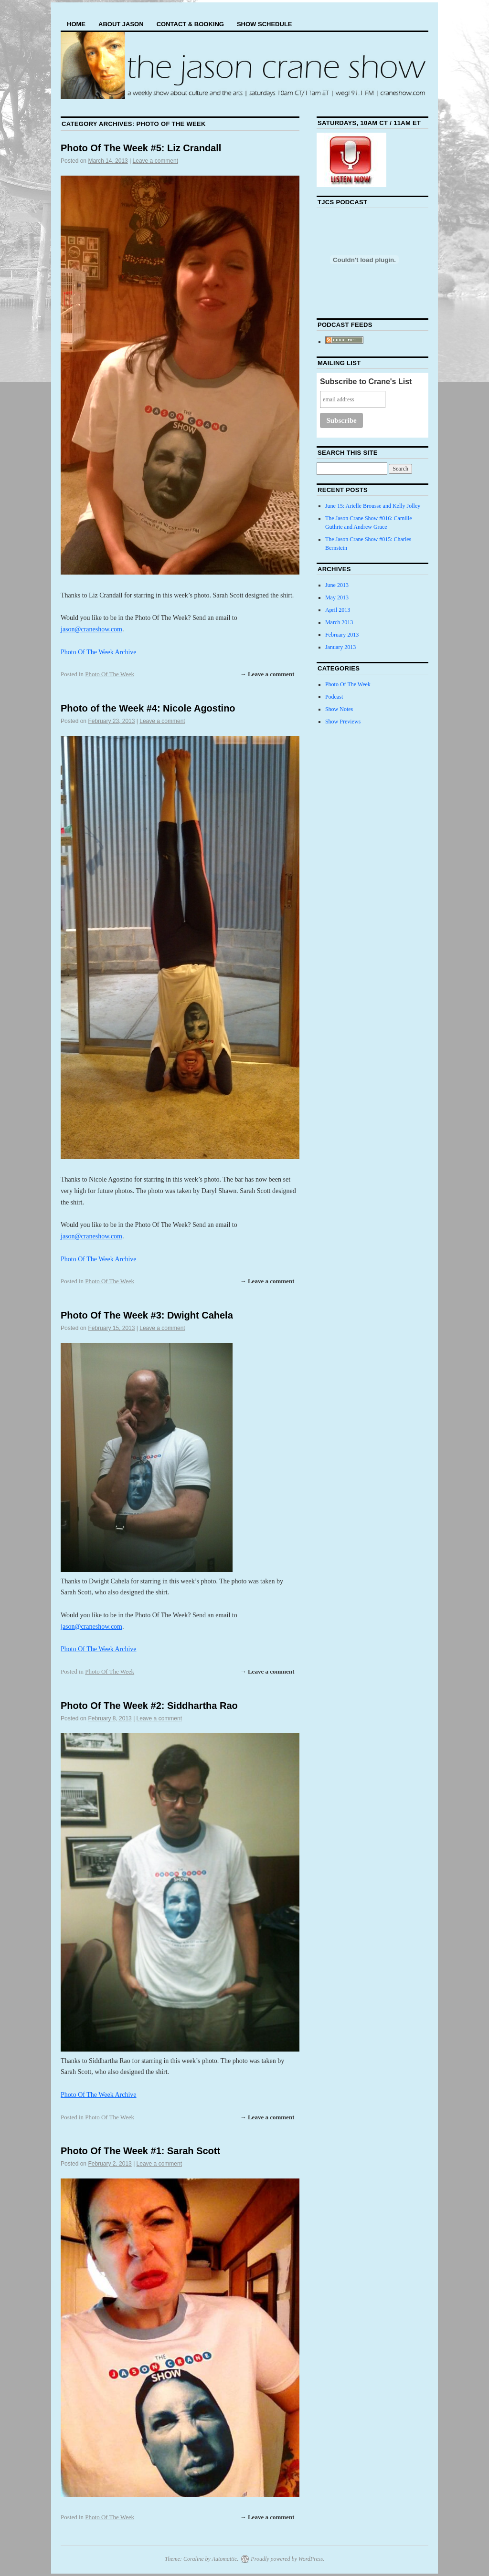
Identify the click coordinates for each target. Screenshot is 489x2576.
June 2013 (337, 585)
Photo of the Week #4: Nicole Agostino (148, 708)
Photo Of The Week (109, 674)
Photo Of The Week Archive (99, 652)
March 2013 (339, 622)
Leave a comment (155, 160)
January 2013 (340, 647)
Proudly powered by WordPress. (287, 2558)
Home (76, 24)
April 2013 (337, 610)
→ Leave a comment (267, 674)
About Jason (121, 24)
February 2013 (342, 634)
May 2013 (337, 597)
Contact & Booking (190, 24)
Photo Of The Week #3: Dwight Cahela (147, 1315)
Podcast (334, 696)
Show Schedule (264, 24)
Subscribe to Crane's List (366, 381)
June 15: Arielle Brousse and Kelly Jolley (372, 506)
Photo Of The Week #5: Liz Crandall (141, 148)
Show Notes (339, 709)
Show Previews (343, 721)
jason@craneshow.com (91, 629)
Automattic (224, 2558)
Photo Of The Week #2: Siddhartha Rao (149, 1705)
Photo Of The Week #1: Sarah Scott (140, 2151)
